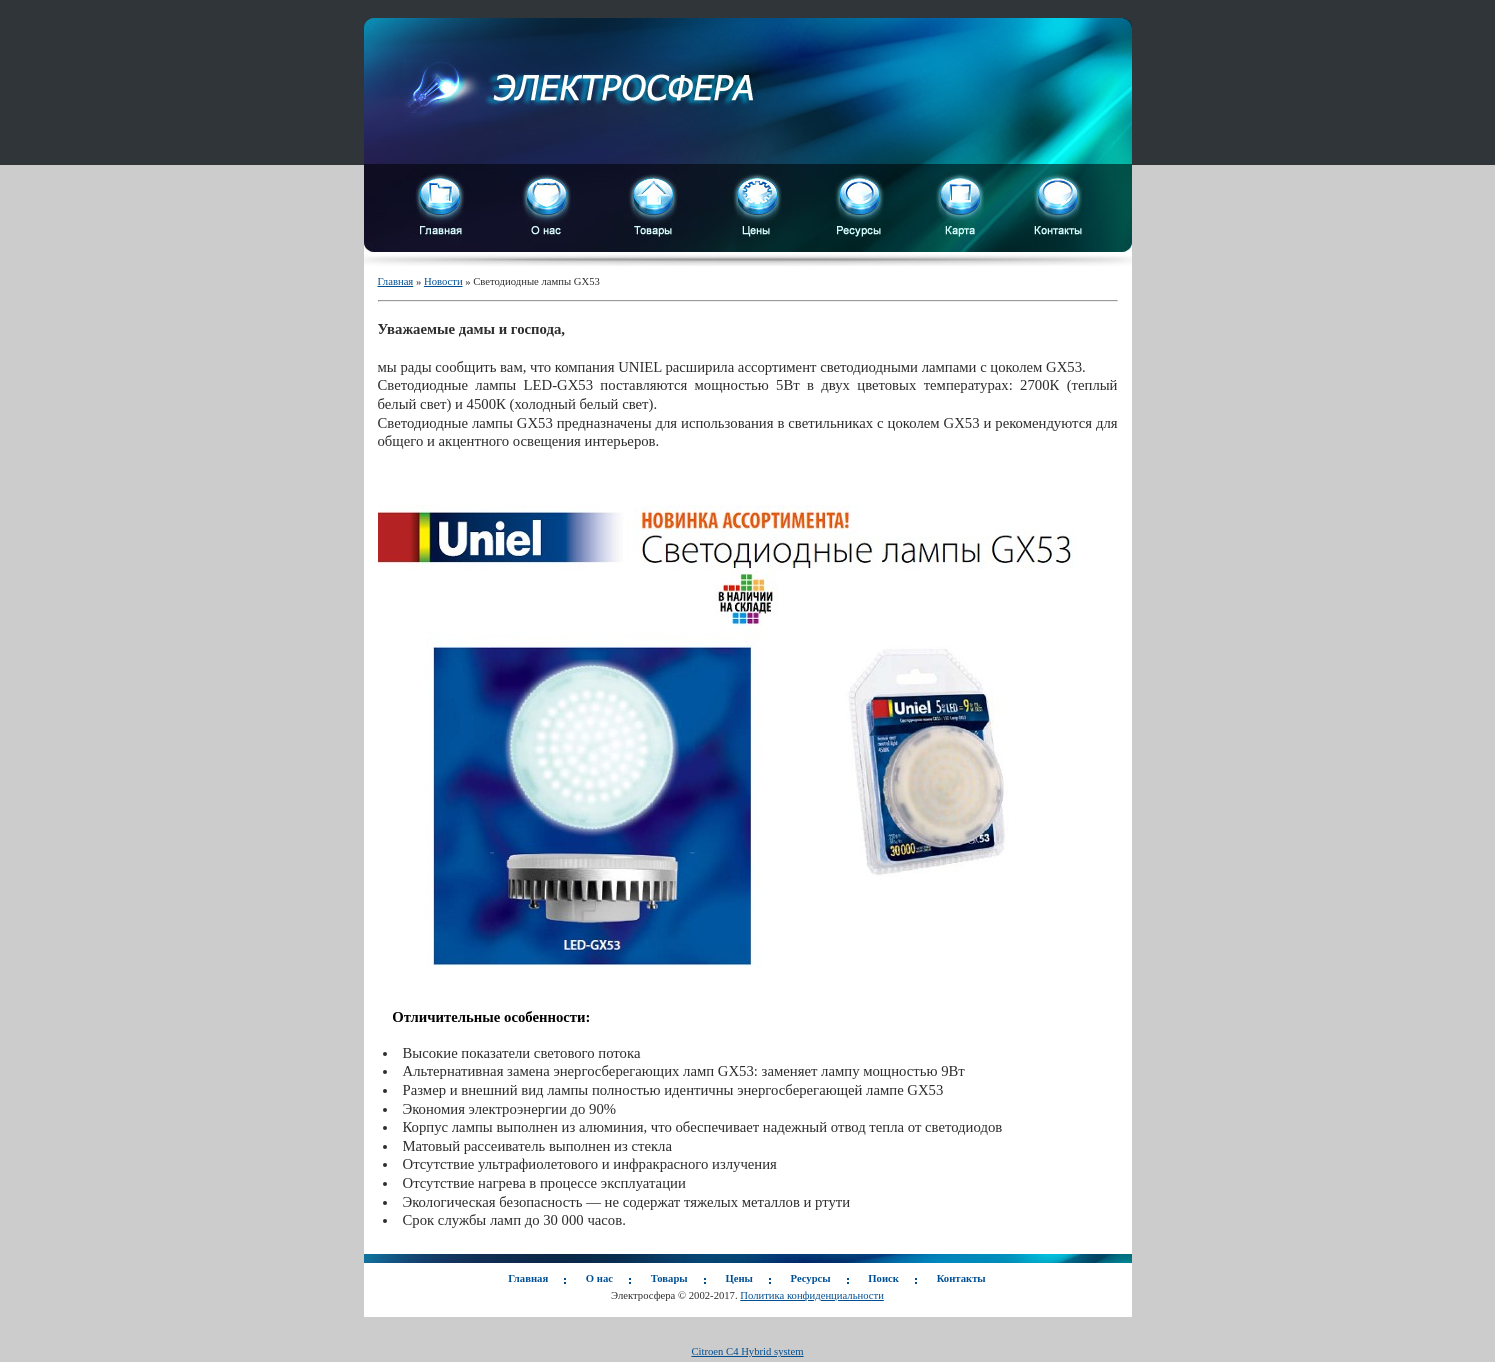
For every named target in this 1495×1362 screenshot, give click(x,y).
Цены (738, 1278)
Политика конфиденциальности (812, 1295)
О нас (599, 1278)
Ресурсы (811, 1278)
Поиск (883, 1278)
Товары (669, 1278)
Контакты (961, 1278)
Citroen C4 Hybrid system (747, 1351)
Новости (443, 281)
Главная (396, 281)
